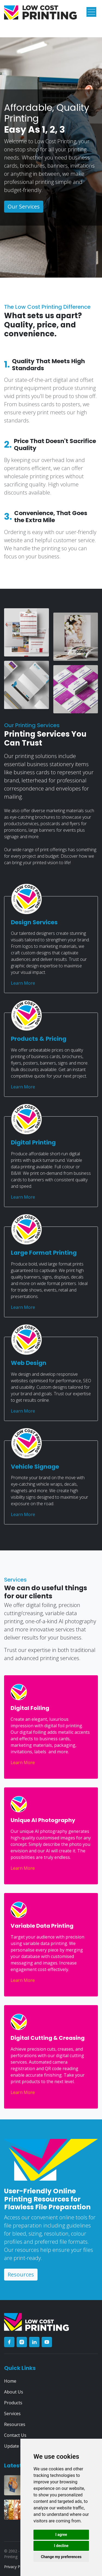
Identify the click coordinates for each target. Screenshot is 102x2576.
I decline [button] (61, 2546)
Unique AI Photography (43, 1820)
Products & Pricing (38, 1039)
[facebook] (9, 2342)
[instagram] (22, 2342)
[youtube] (47, 2342)
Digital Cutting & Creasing (48, 2038)
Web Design (28, 1363)
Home (10, 2381)
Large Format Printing (44, 1252)
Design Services (34, 922)
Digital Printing (33, 1142)
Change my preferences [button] (61, 2557)
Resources (21, 2274)
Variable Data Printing (42, 1926)
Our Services (24, 206)
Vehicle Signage (35, 1466)
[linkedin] (34, 2342)
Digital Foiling (30, 1708)
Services (12, 2413)
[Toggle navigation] (91, 12)
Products (13, 2403)
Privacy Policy (16, 2566)
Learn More (23, 983)
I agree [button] (61, 2534)
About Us (13, 2392)
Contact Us (15, 2435)
